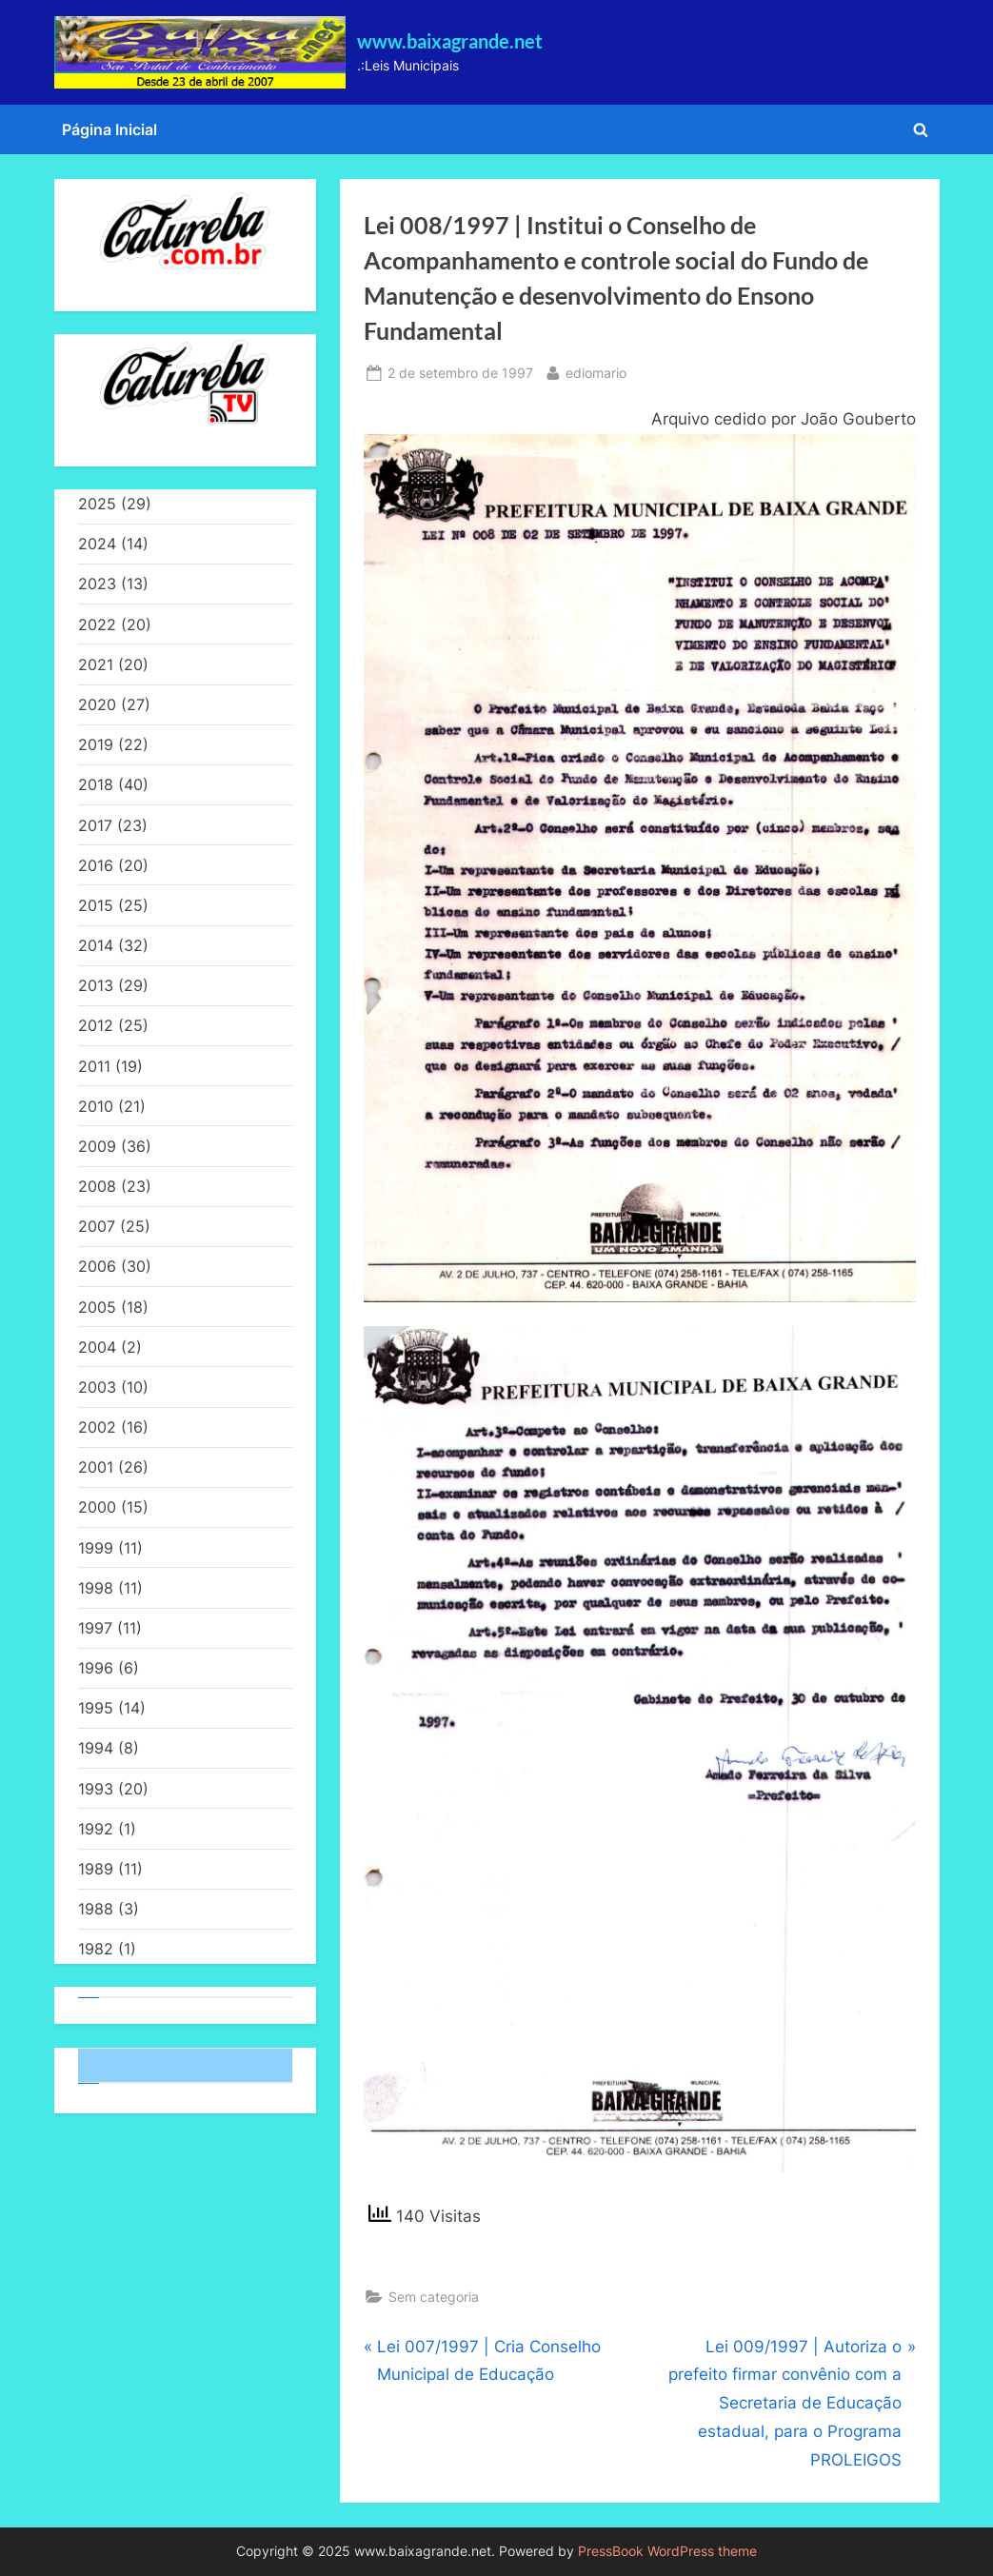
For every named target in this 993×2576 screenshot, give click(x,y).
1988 (95, 1908)
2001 (95, 1466)
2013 (95, 985)
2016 (95, 865)
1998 (95, 1587)
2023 (97, 583)
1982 (95, 1948)
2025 (97, 503)
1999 (95, 1547)
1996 (95, 1667)
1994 (95, 1747)
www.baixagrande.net (450, 41)
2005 (97, 1307)
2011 (94, 1066)
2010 (95, 1106)
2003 (97, 1387)
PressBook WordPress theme (667, 2551)
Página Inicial (109, 129)
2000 (97, 1506)
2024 (97, 543)
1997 (95, 1627)
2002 (97, 1427)
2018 (95, 784)
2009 (97, 1146)
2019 (95, 744)
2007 (96, 1226)
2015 (95, 905)
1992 (95, 1828)
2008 (97, 1186)
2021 (95, 664)
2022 (97, 624)
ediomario (596, 371)
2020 (97, 704)
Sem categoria (433, 2297)
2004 (97, 1347)
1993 (95, 1788)
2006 (97, 1266)
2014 (95, 945)
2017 (95, 825)
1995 (95, 1707)
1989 (95, 1868)
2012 (95, 1025)
